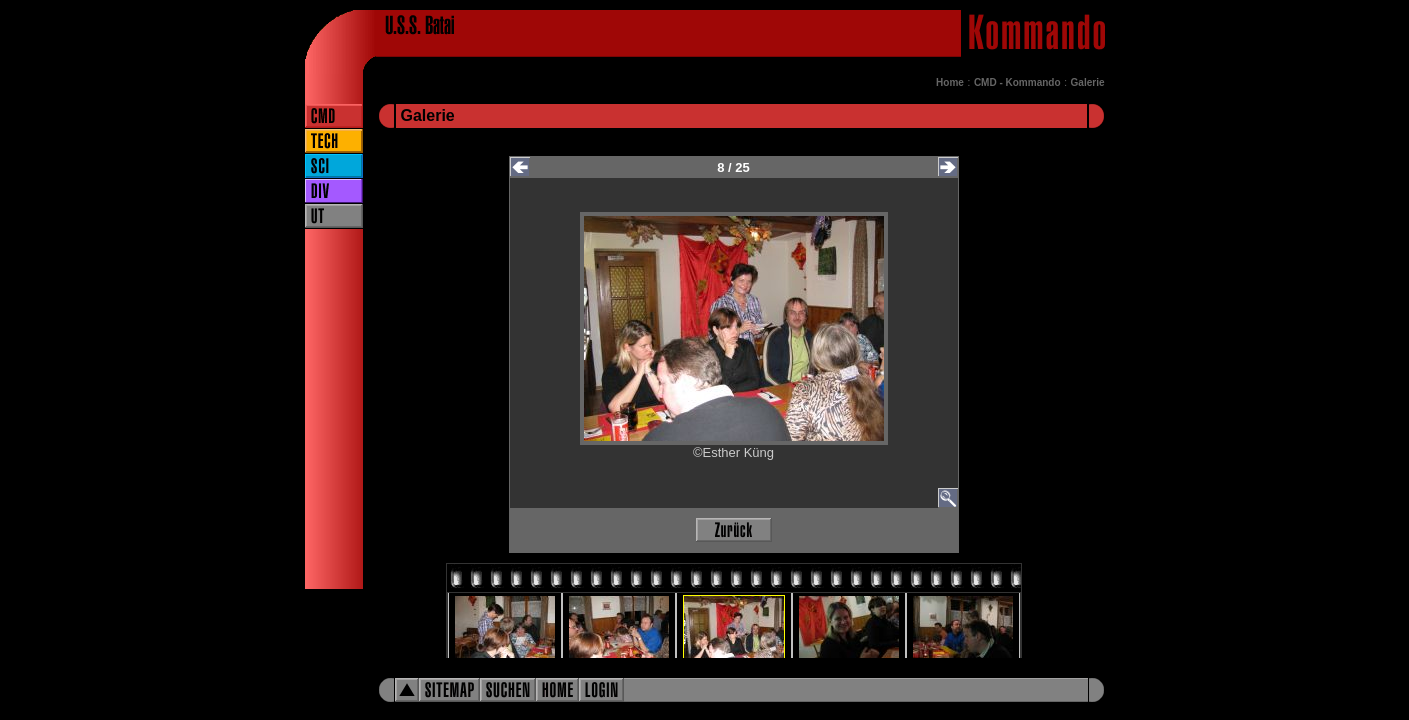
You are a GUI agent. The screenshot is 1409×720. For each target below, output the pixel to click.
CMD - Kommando (1017, 82)
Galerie (1088, 82)
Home (950, 82)
